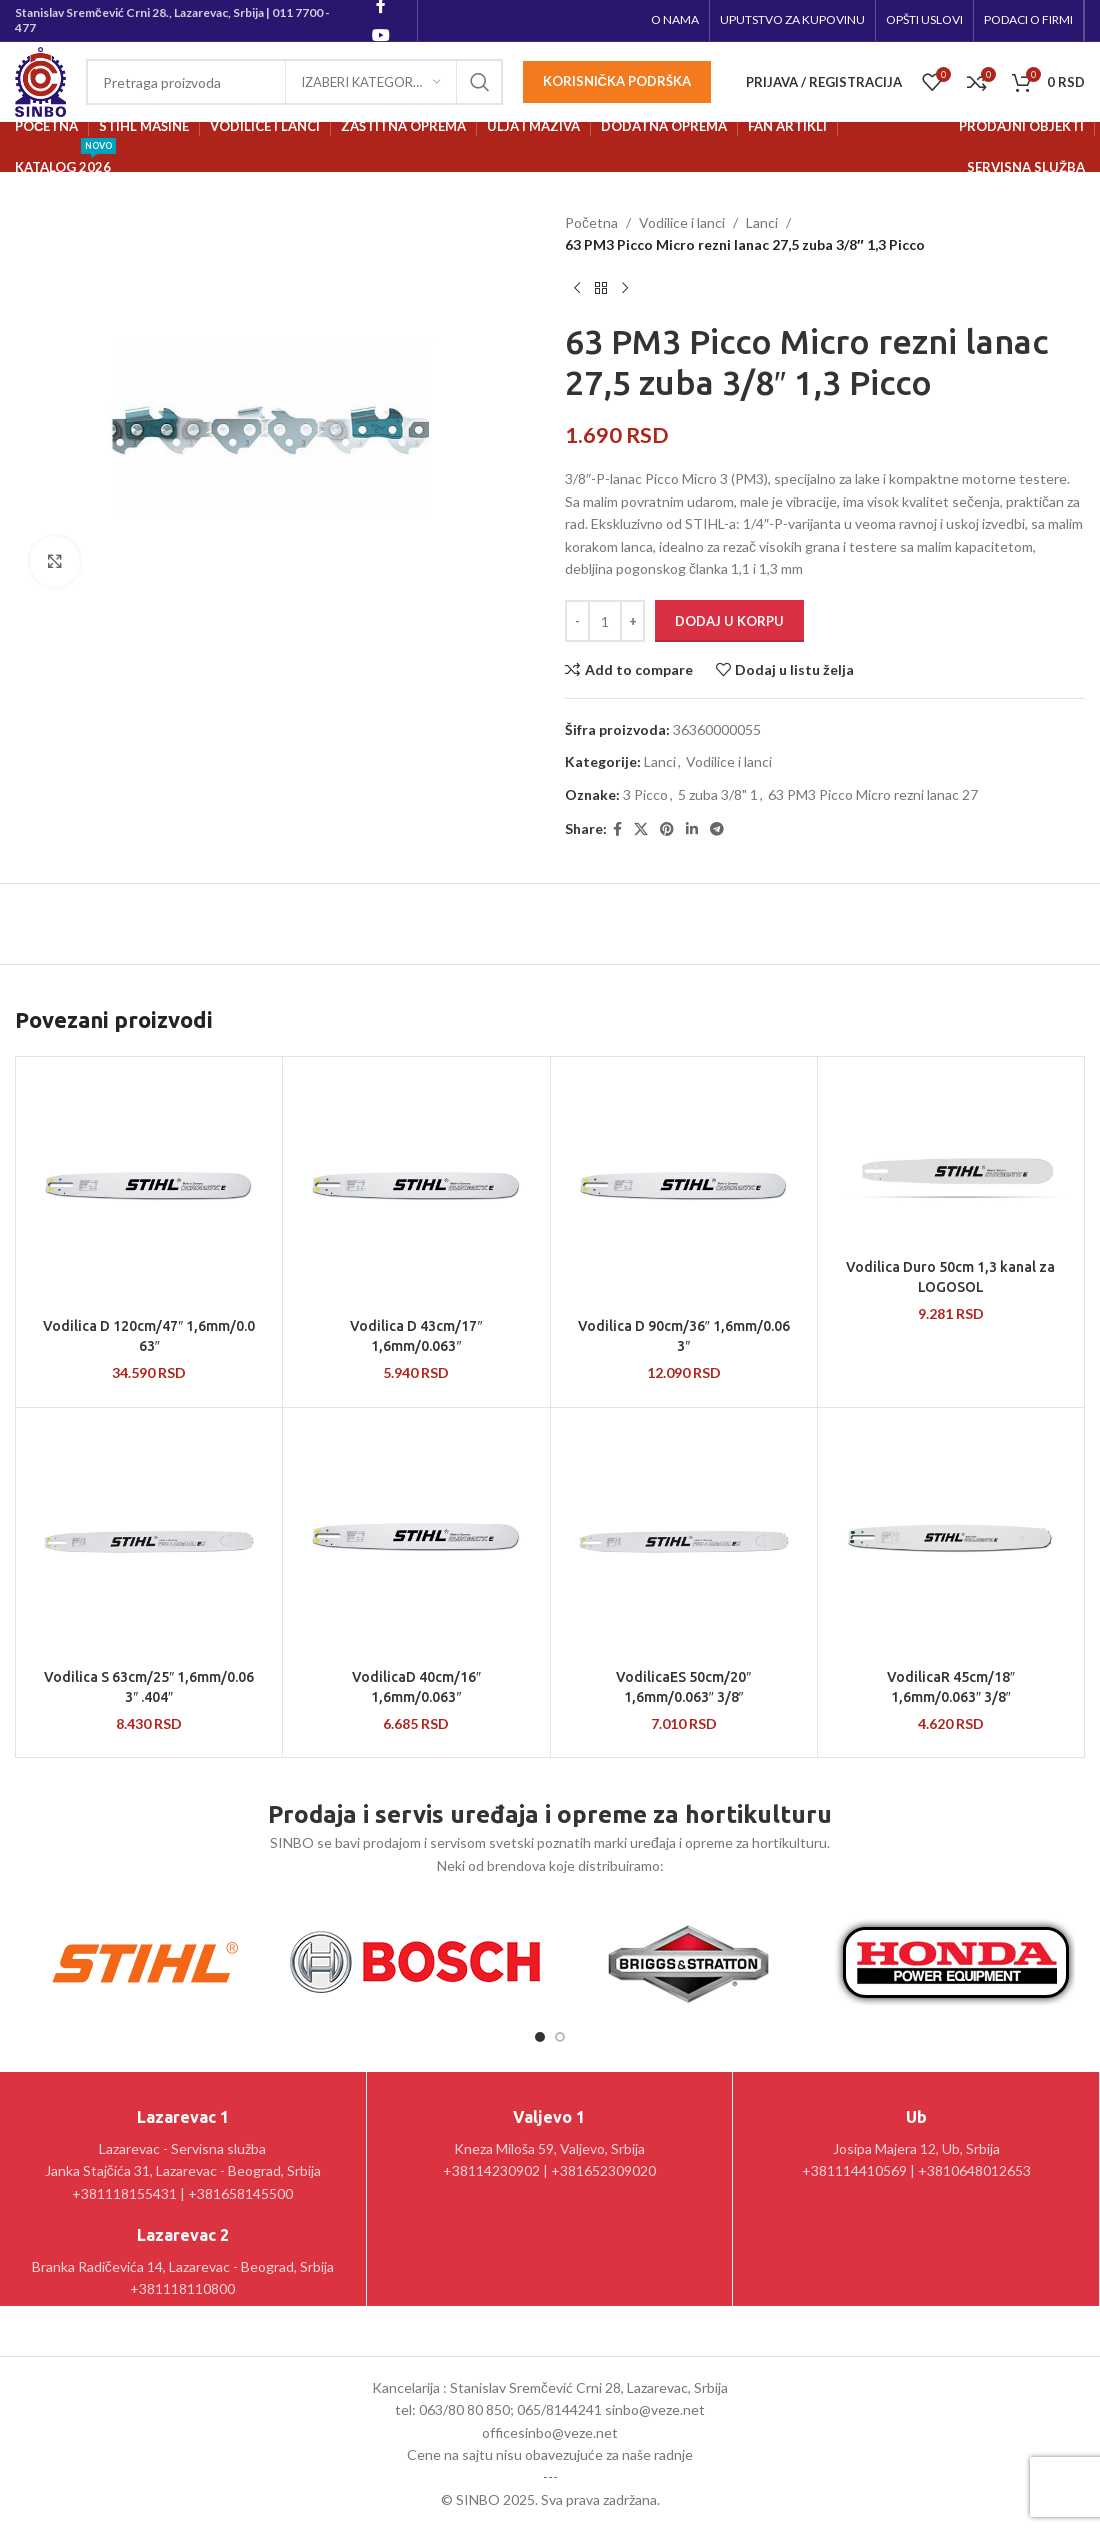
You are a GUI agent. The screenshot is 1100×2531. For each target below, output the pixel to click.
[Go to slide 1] (540, 2037)
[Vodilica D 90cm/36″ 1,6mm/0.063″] (684, 1190)
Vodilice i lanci (682, 222)
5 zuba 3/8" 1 (718, 794)
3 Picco (645, 794)
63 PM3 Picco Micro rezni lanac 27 (873, 794)
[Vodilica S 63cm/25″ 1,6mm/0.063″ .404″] (149, 1541)
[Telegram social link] (717, 829)
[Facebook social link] (617, 829)
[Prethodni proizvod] (577, 289)
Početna (591, 222)
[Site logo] (40, 80)
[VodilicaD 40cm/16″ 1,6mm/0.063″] (416, 1541)
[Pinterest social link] (667, 829)
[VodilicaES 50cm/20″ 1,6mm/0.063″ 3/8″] (684, 1541)
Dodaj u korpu (729, 621)
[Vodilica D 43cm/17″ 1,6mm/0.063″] (416, 1190)
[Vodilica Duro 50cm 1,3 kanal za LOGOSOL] (951, 1160)
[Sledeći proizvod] (625, 289)
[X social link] (641, 829)
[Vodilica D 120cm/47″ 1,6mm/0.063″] (149, 1190)
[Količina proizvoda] (605, 621)
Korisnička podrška (617, 81)
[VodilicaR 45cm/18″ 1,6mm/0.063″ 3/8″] (951, 1541)
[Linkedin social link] (692, 829)
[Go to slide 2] (560, 2037)
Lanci (762, 222)
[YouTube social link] (380, 36)
